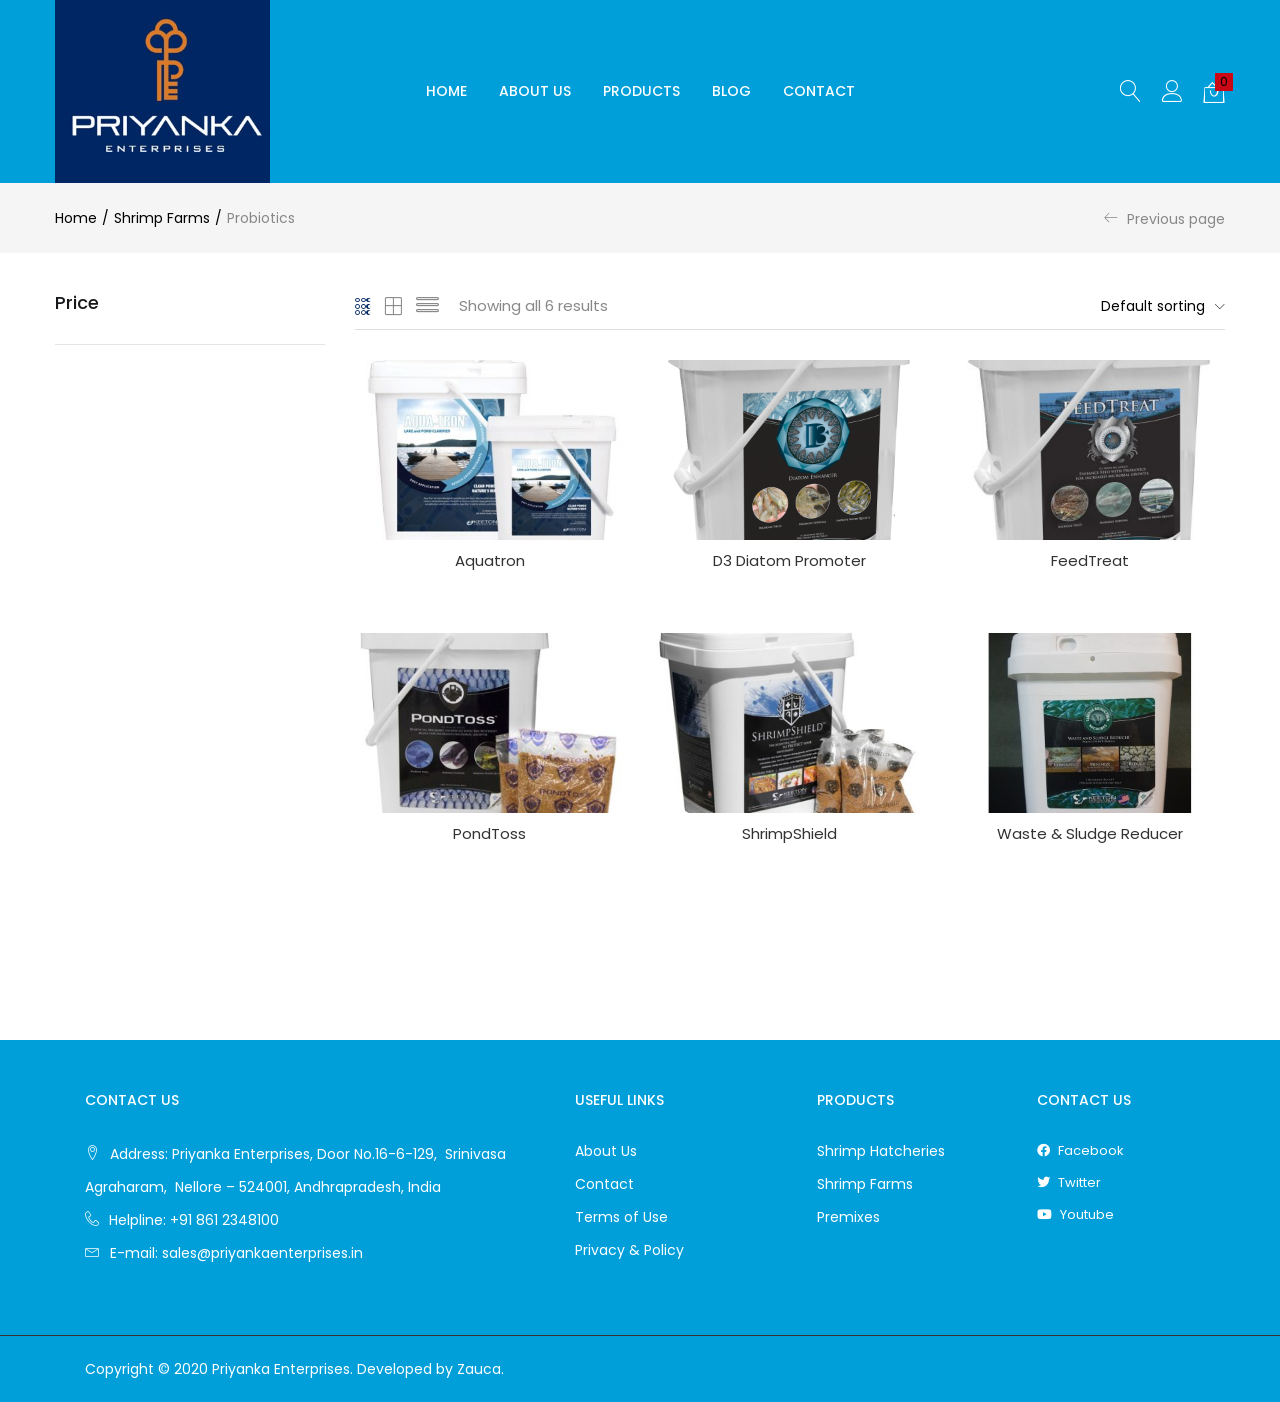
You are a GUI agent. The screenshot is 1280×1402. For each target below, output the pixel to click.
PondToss (489, 833)
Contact (819, 91)
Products (641, 91)
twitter (1069, 1182)
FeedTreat (1090, 560)
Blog (731, 91)
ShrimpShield (789, 833)
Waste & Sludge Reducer (1090, 833)
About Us (535, 91)
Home (446, 91)
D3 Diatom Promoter (789, 560)
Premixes (848, 1217)
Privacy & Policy (629, 1250)
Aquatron (490, 560)
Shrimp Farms (162, 218)
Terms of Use (621, 1217)
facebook (1080, 1150)
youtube (1075, 1214)
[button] (1214, 92)
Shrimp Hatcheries (881, 1151)
